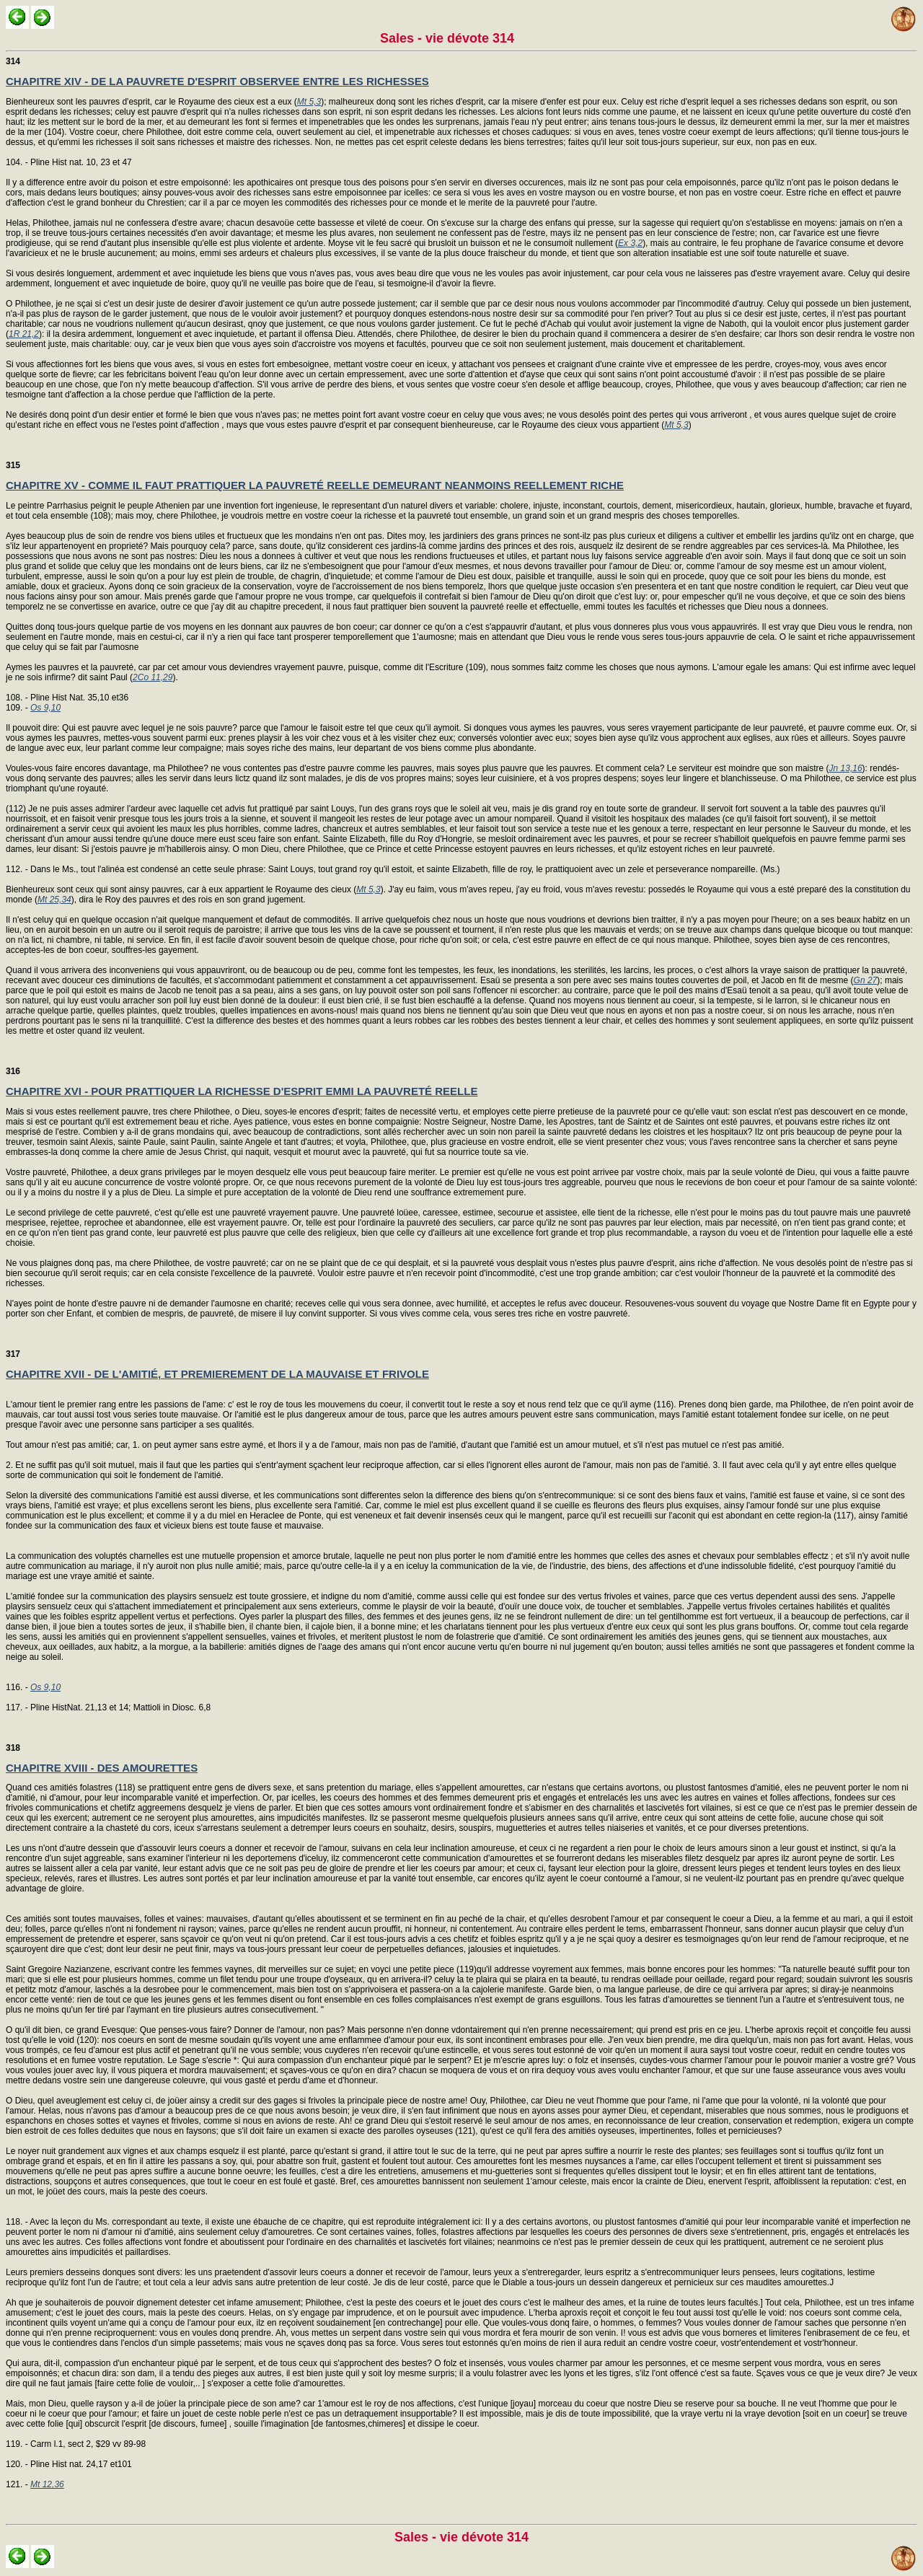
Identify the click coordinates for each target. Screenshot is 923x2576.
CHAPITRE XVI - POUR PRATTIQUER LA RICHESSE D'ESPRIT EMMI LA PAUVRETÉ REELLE (241, 1091)
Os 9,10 (45, 708)
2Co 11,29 (152, 677)
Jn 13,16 (845, 768)
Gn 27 (866, 980)
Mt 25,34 (54, 899)
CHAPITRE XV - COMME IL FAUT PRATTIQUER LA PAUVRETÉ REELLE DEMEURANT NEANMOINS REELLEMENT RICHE (315, 485)
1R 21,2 (24, 334)
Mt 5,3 (309, 102)
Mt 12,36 (47, 2484)
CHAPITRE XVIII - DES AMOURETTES (102, 1768)
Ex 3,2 (630, 243)
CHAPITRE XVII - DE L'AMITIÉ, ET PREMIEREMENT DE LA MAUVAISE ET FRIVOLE (217, 1374)
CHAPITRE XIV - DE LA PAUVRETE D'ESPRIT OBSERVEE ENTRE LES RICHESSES (217, 81)
